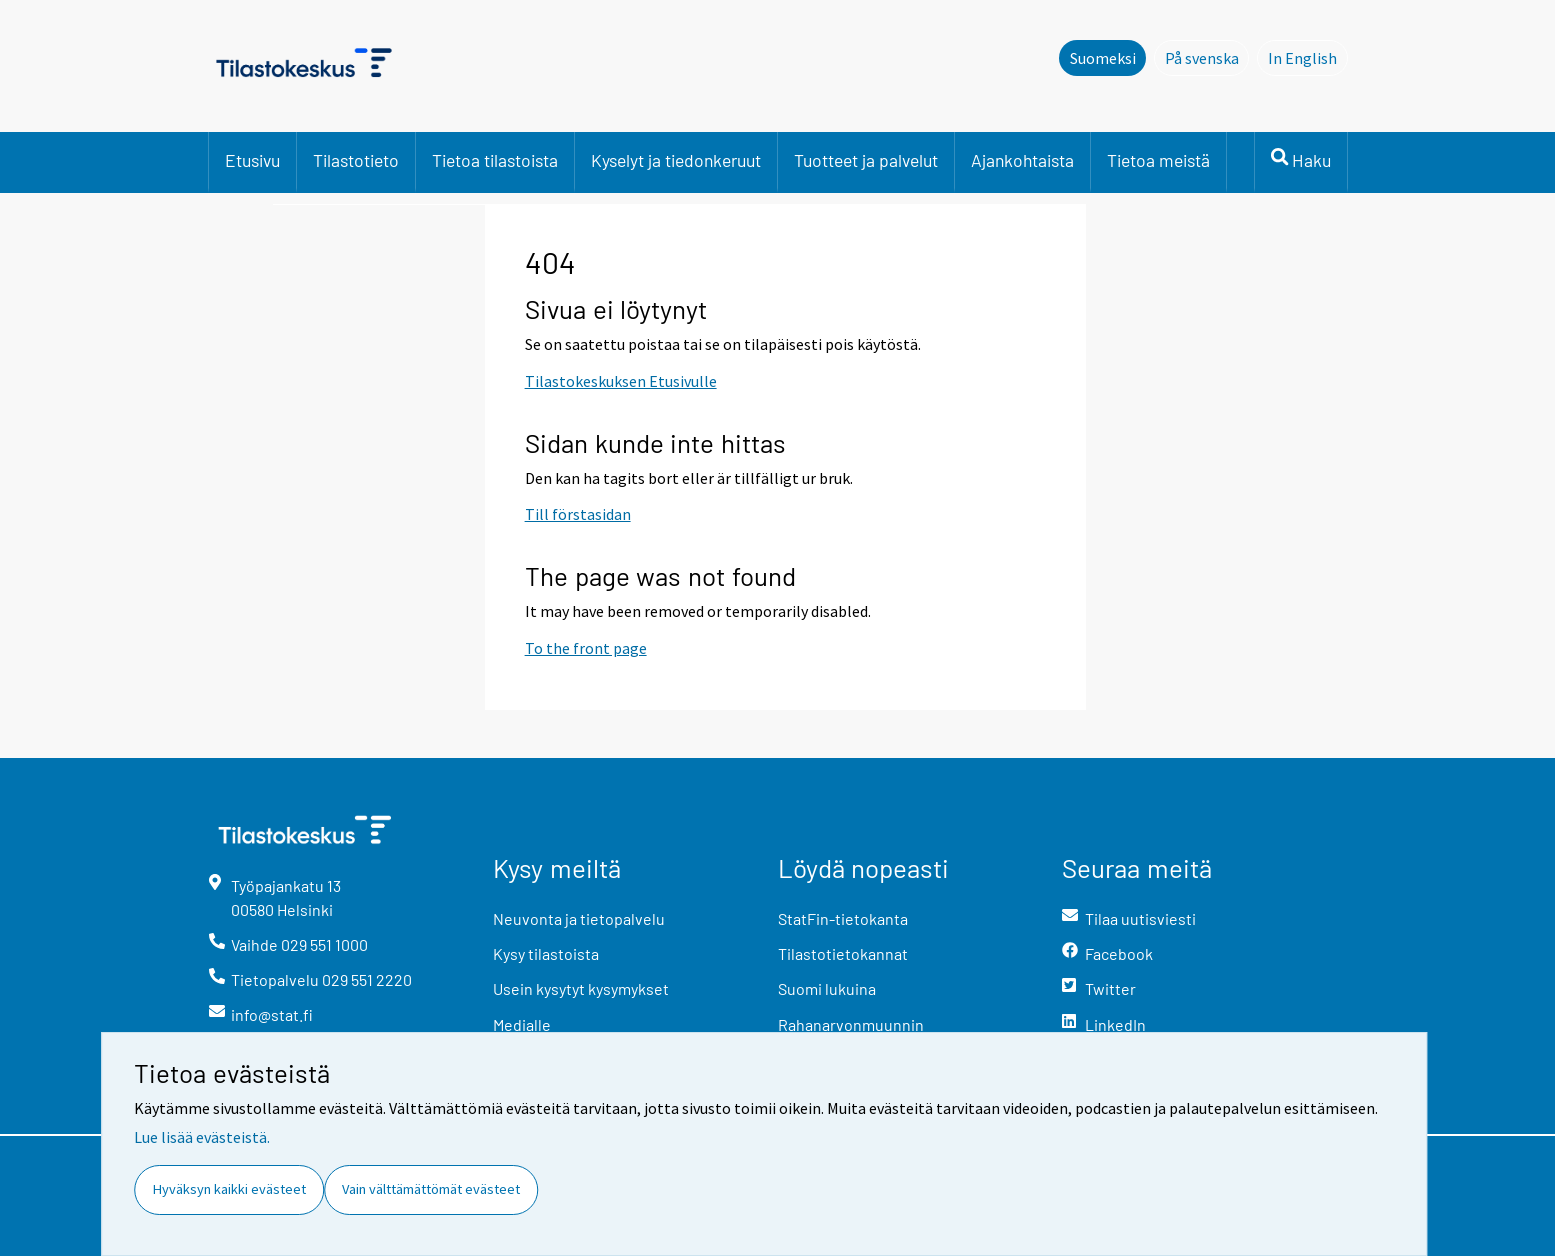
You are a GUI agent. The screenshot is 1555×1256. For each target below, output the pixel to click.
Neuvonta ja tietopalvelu (579, 918)
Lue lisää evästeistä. (202, 1137)
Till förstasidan (578, 514)
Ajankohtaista (1022, 160)
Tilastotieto (356, 160)
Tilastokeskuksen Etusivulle (621, 381)
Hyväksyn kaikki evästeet (229, 1189)
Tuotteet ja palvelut (866, 160)
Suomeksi (1103, 58)
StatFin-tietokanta (843, 918)
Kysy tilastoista (546, 953)
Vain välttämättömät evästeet (431, 1189)
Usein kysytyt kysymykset (581, 988)
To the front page (586, 648)
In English (1308, 57)
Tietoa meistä (1158, 160)
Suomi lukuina (827, 988)
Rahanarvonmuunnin (851, 1024)
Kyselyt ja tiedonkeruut (676, 160)
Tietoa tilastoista (495, 160)
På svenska (1207, 57)
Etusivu (252, 160)
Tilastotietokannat (843, 953)
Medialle (522, 1024)
